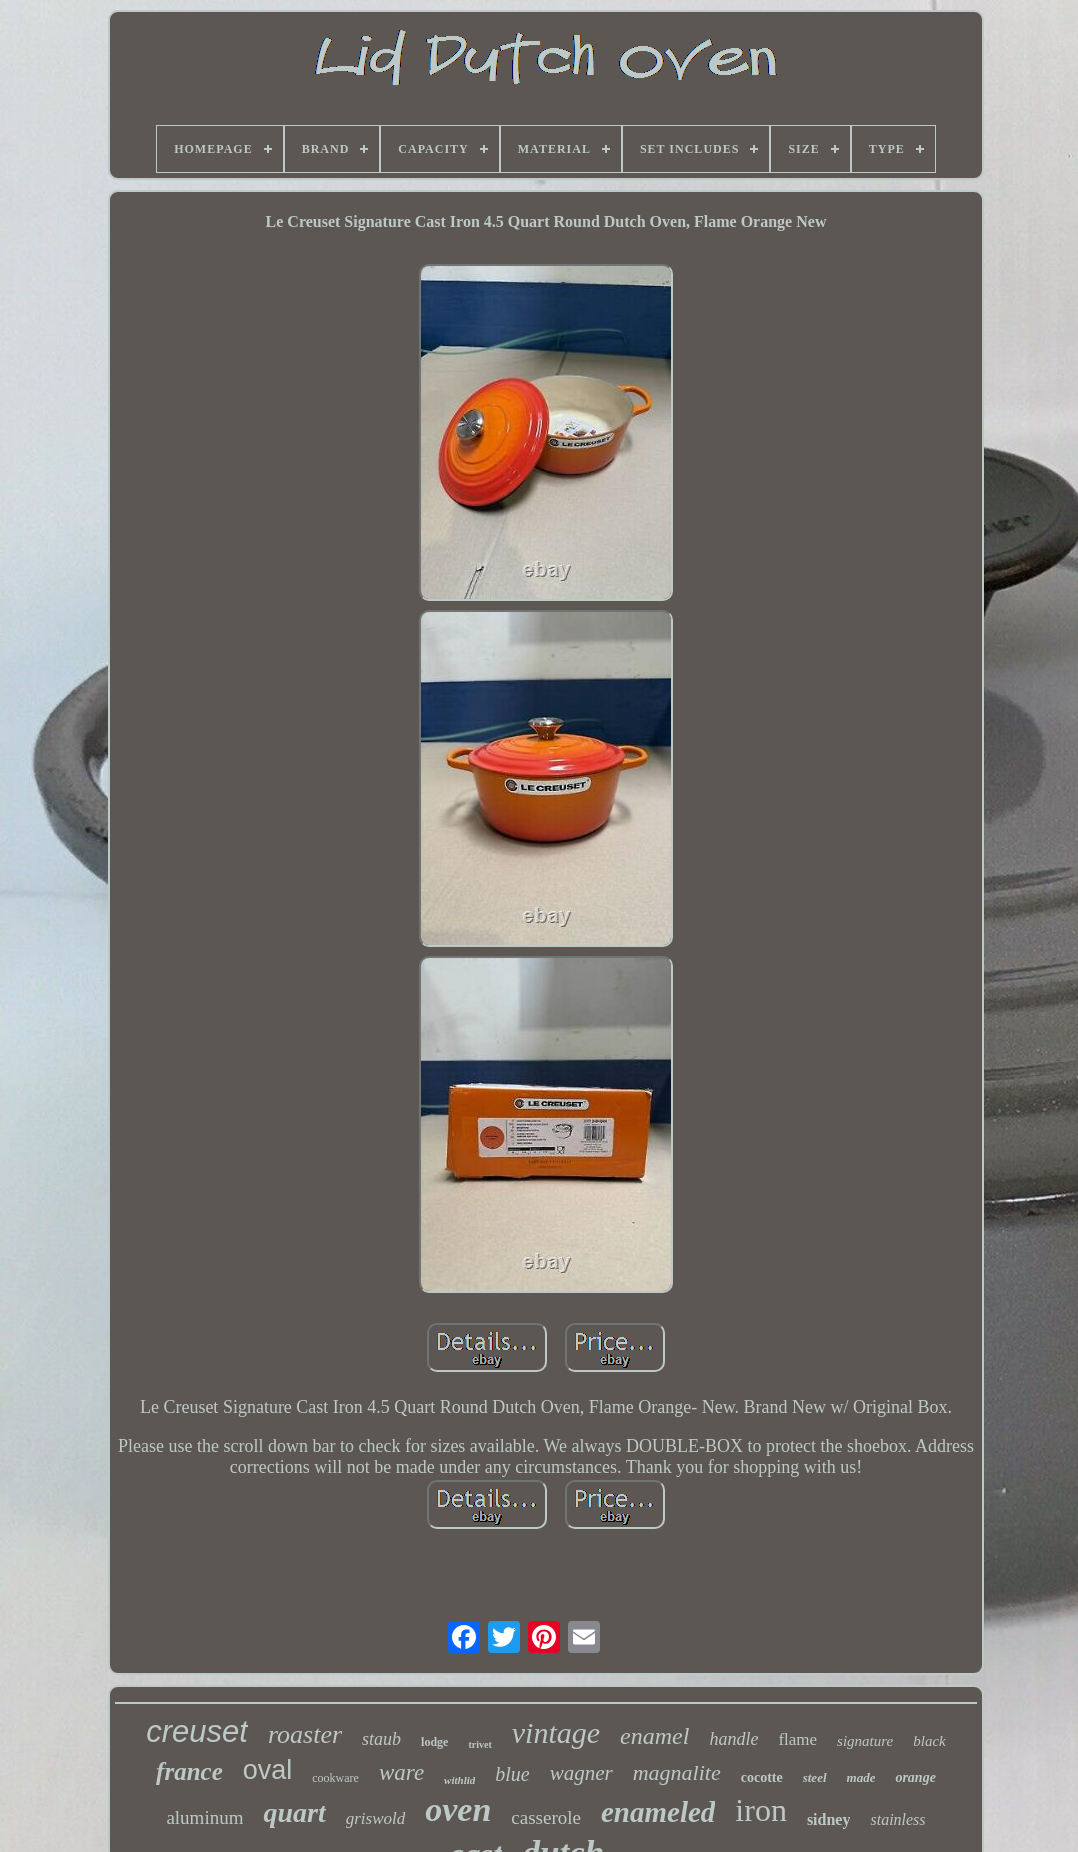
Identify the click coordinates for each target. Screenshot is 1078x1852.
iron (761, 1810)
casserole (546, 1817)
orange (915, 1777)
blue (512, 1774)
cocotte (762, 1777)
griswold (376, 1818)
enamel (654, 1736)
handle (733, 1739)
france (189, 1771)
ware (401, 1772)
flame (797, 1739)
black (929, 1741)
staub (381, 1739)
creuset (197, 1731)
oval (268, 1770)
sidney (829, 1819)
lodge (434, 1742)
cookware (335, 1778)
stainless (897, 1819)
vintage (556, 1732)
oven (458, 1809)
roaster (305, 1734)
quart (294, 1812)
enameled (658, 1812)
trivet (479, 1744)
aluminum (204, 1817)
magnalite (677, 1772)
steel (815, 1777)
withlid (459, 1780)
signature (865, 1741)
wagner (581, 1773)
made (861, 1777)
